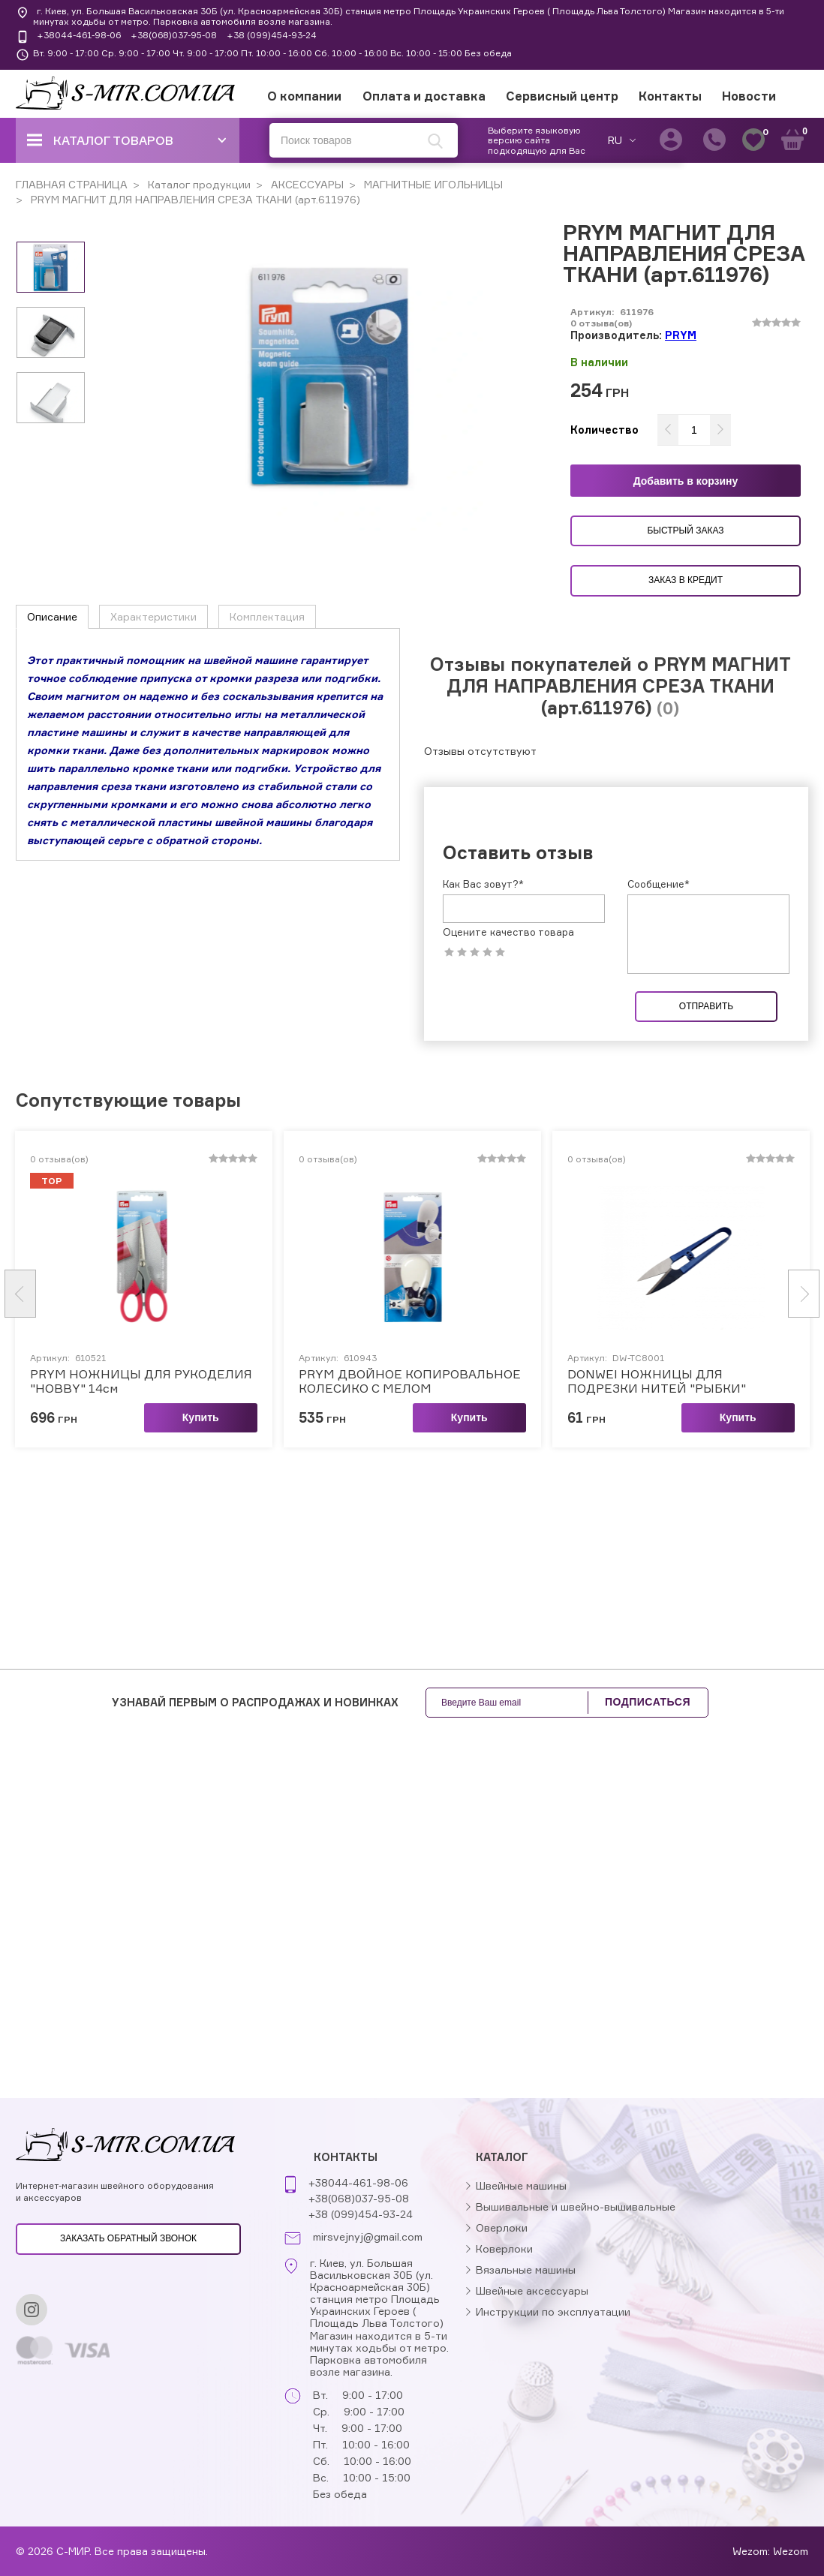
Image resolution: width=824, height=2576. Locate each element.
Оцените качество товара (508, 932)
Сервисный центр (562, 96)
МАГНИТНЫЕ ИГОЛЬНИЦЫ (432, 184)
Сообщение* (658, 884)
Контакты (670, 96)
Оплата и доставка (424, 96)
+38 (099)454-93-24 (272, 35)
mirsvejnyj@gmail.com (368, 2237)
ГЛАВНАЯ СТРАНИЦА (72, 184)
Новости (749, 96)
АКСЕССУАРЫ (306, 184)
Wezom (790, 2550)
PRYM (680, 335)
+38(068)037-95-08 (174, 35)
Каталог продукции (198, 184)
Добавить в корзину (685, 481)
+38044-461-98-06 (79, 35)
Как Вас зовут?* (483, 884)
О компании (304, 96)
